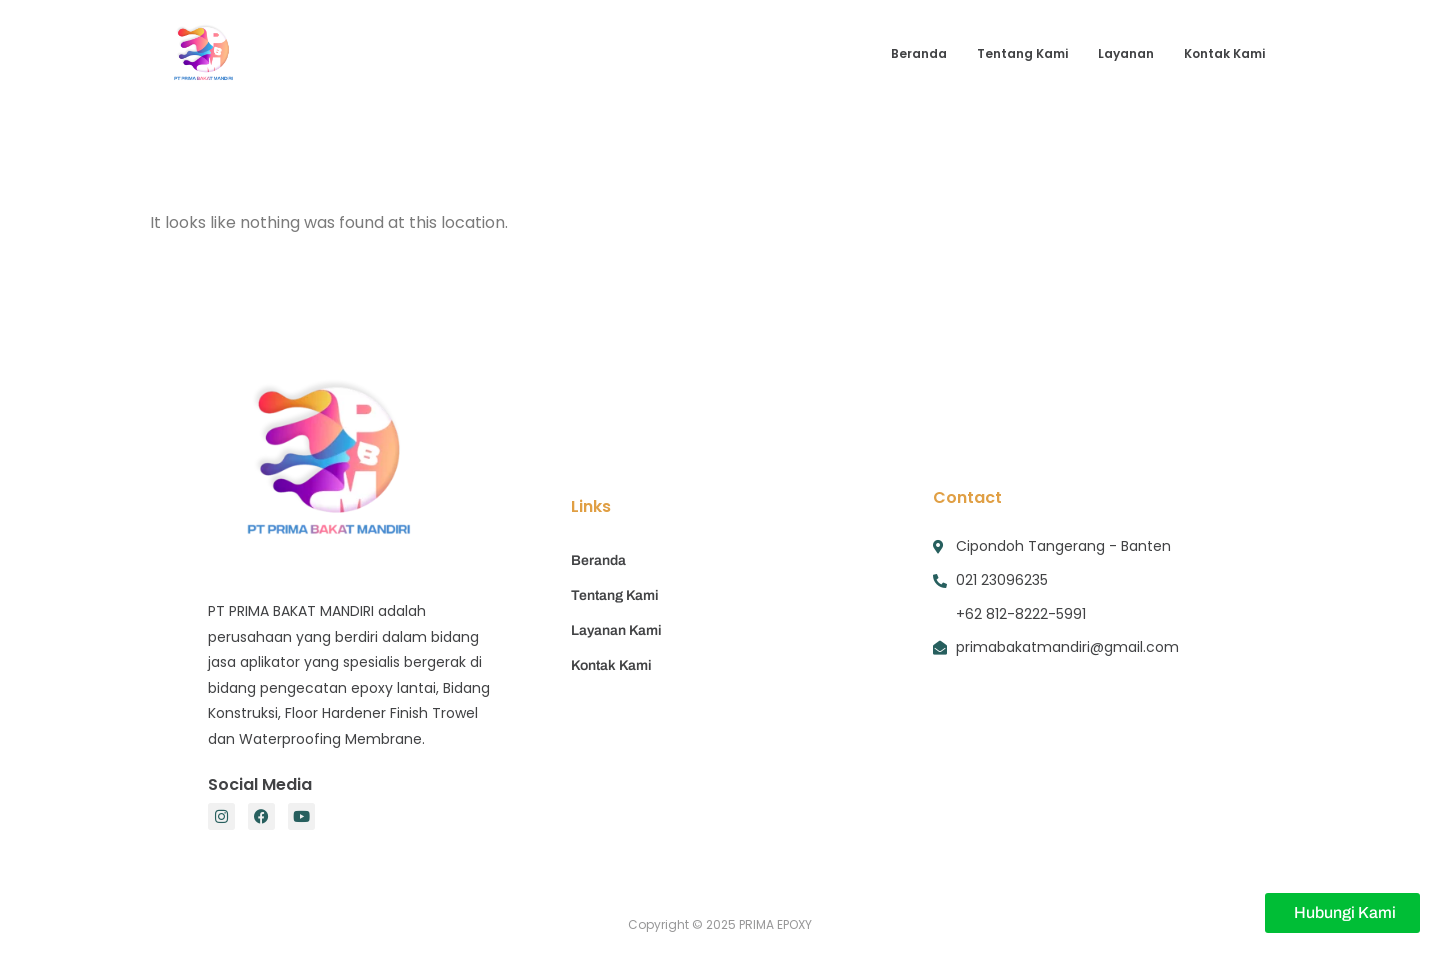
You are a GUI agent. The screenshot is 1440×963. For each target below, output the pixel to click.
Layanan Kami (616, 630)
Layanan (1126, 53)
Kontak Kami (1224, 53)
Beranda (919, 53)
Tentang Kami (1022, 53)
